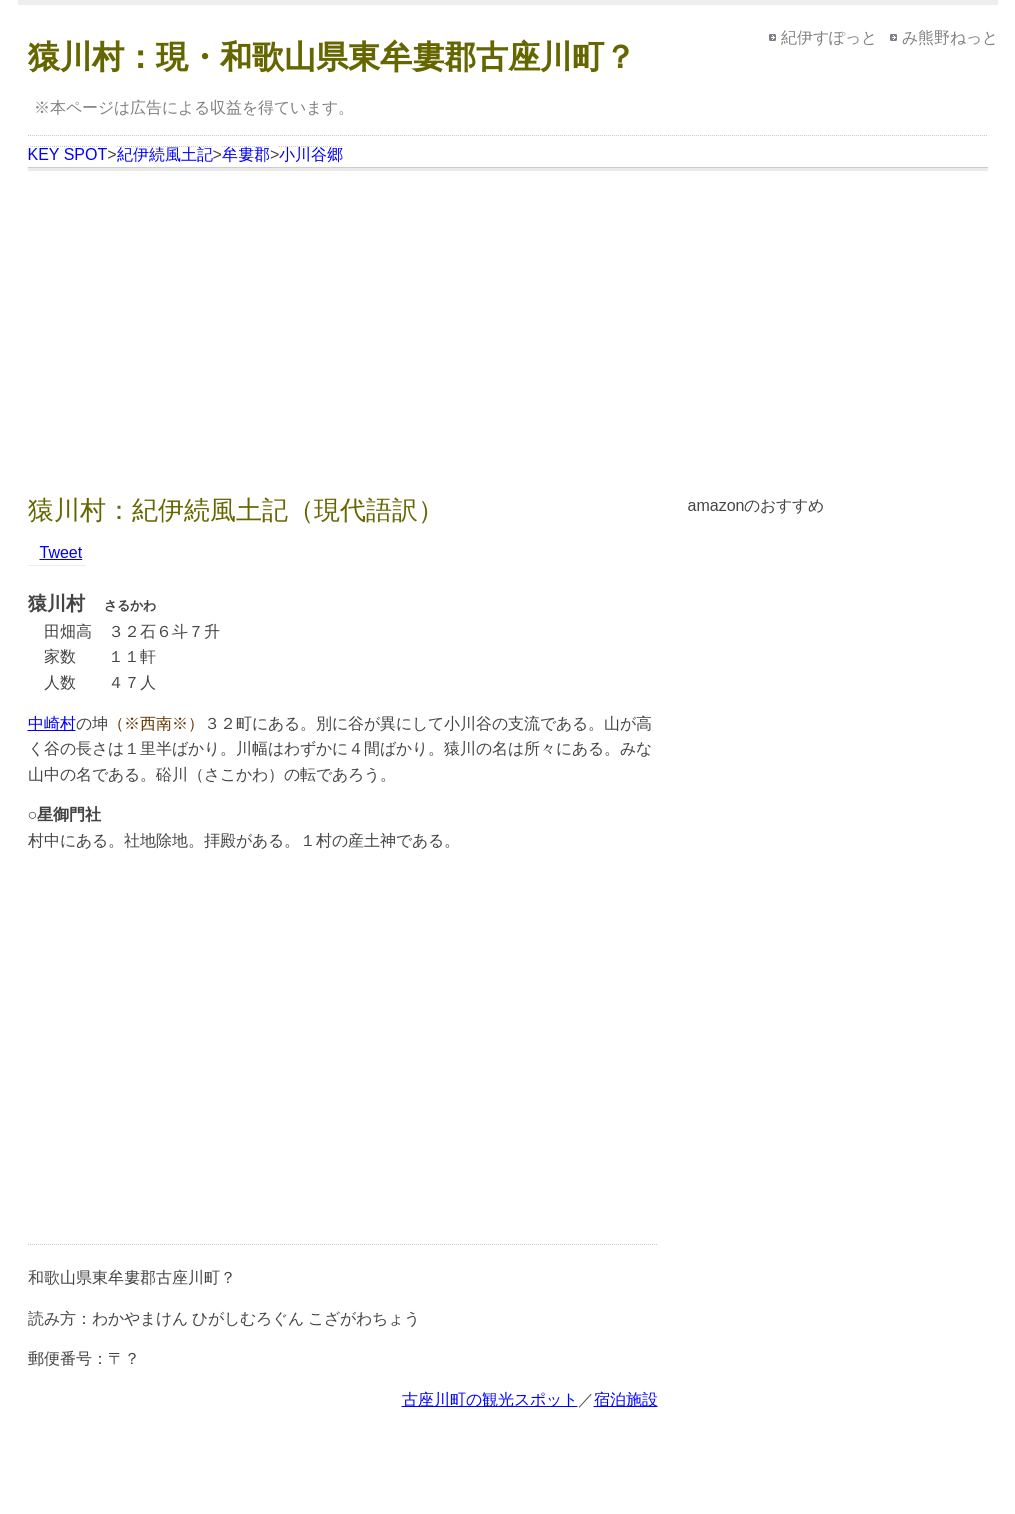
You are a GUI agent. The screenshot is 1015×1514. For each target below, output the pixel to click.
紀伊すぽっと (829, 37)
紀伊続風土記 (165, 154)
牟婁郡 (246, 154)
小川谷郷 (311, 154)
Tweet (61, 552)
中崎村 (52, 723)
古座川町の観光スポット (490, 1399)
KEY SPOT (68, 154)
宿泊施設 (626, 1399)
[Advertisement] (508, 335)
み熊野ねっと (950, 37)
